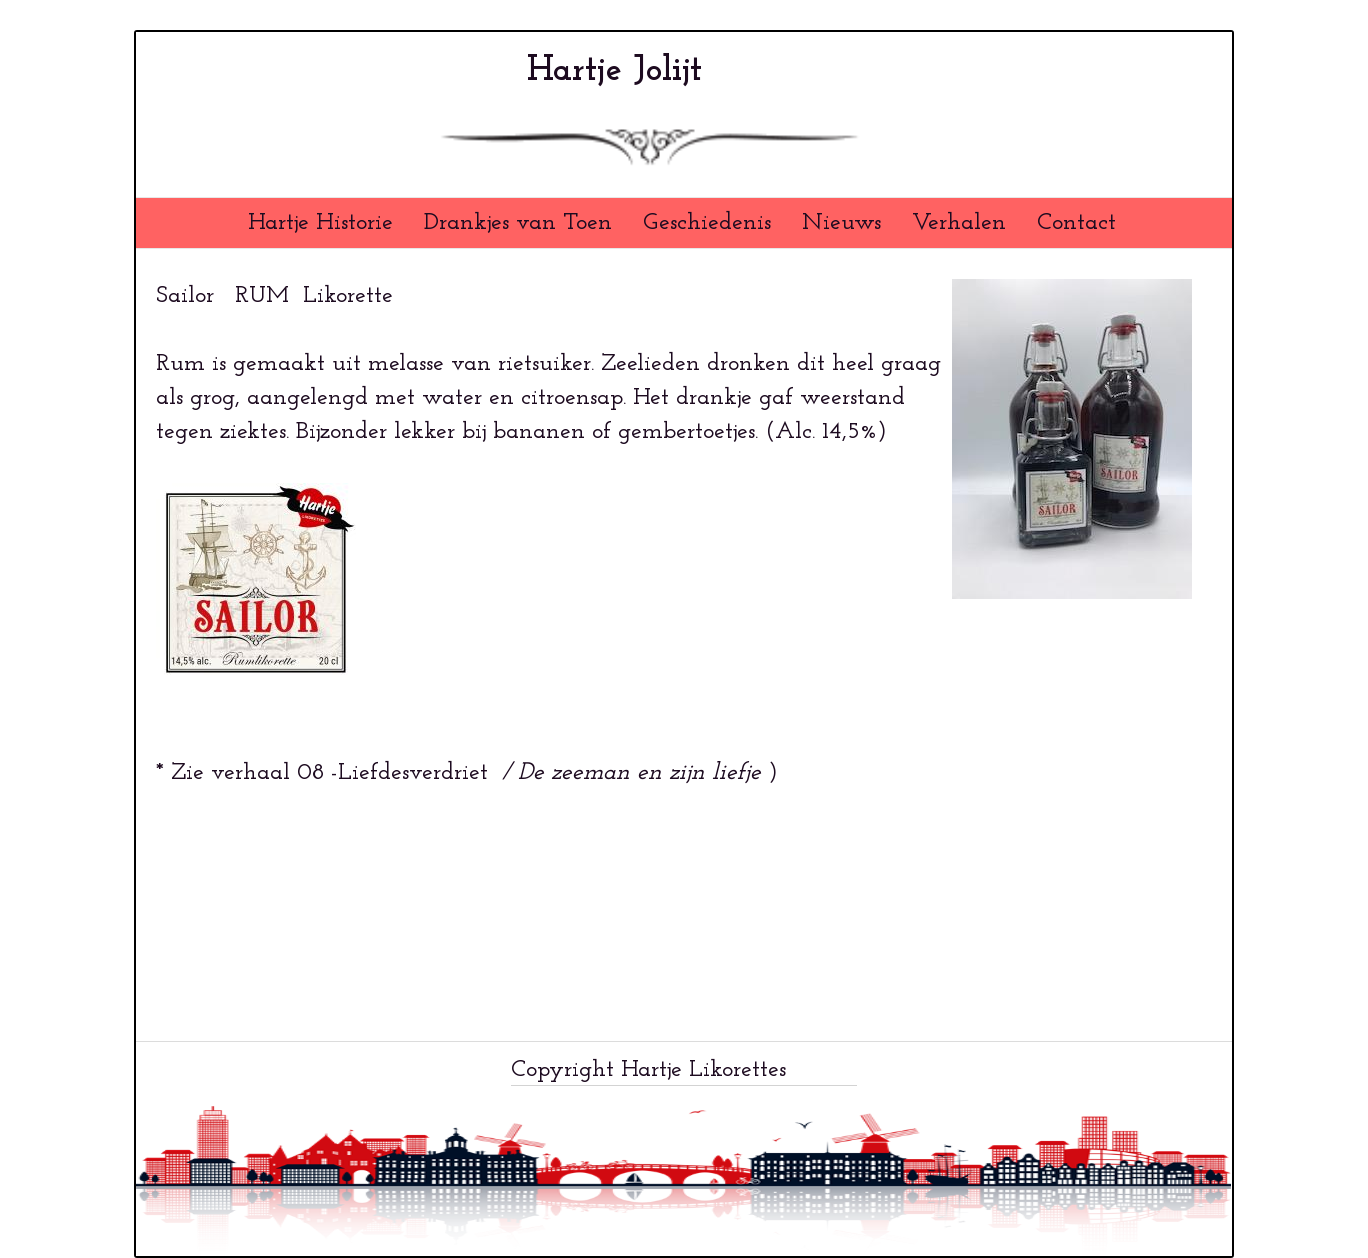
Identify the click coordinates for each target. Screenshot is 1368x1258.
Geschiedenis (707, 223)
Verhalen (959, 223)
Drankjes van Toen (518, 223)
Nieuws (841, 223)
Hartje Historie (320, 223)
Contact (1076, 223)
